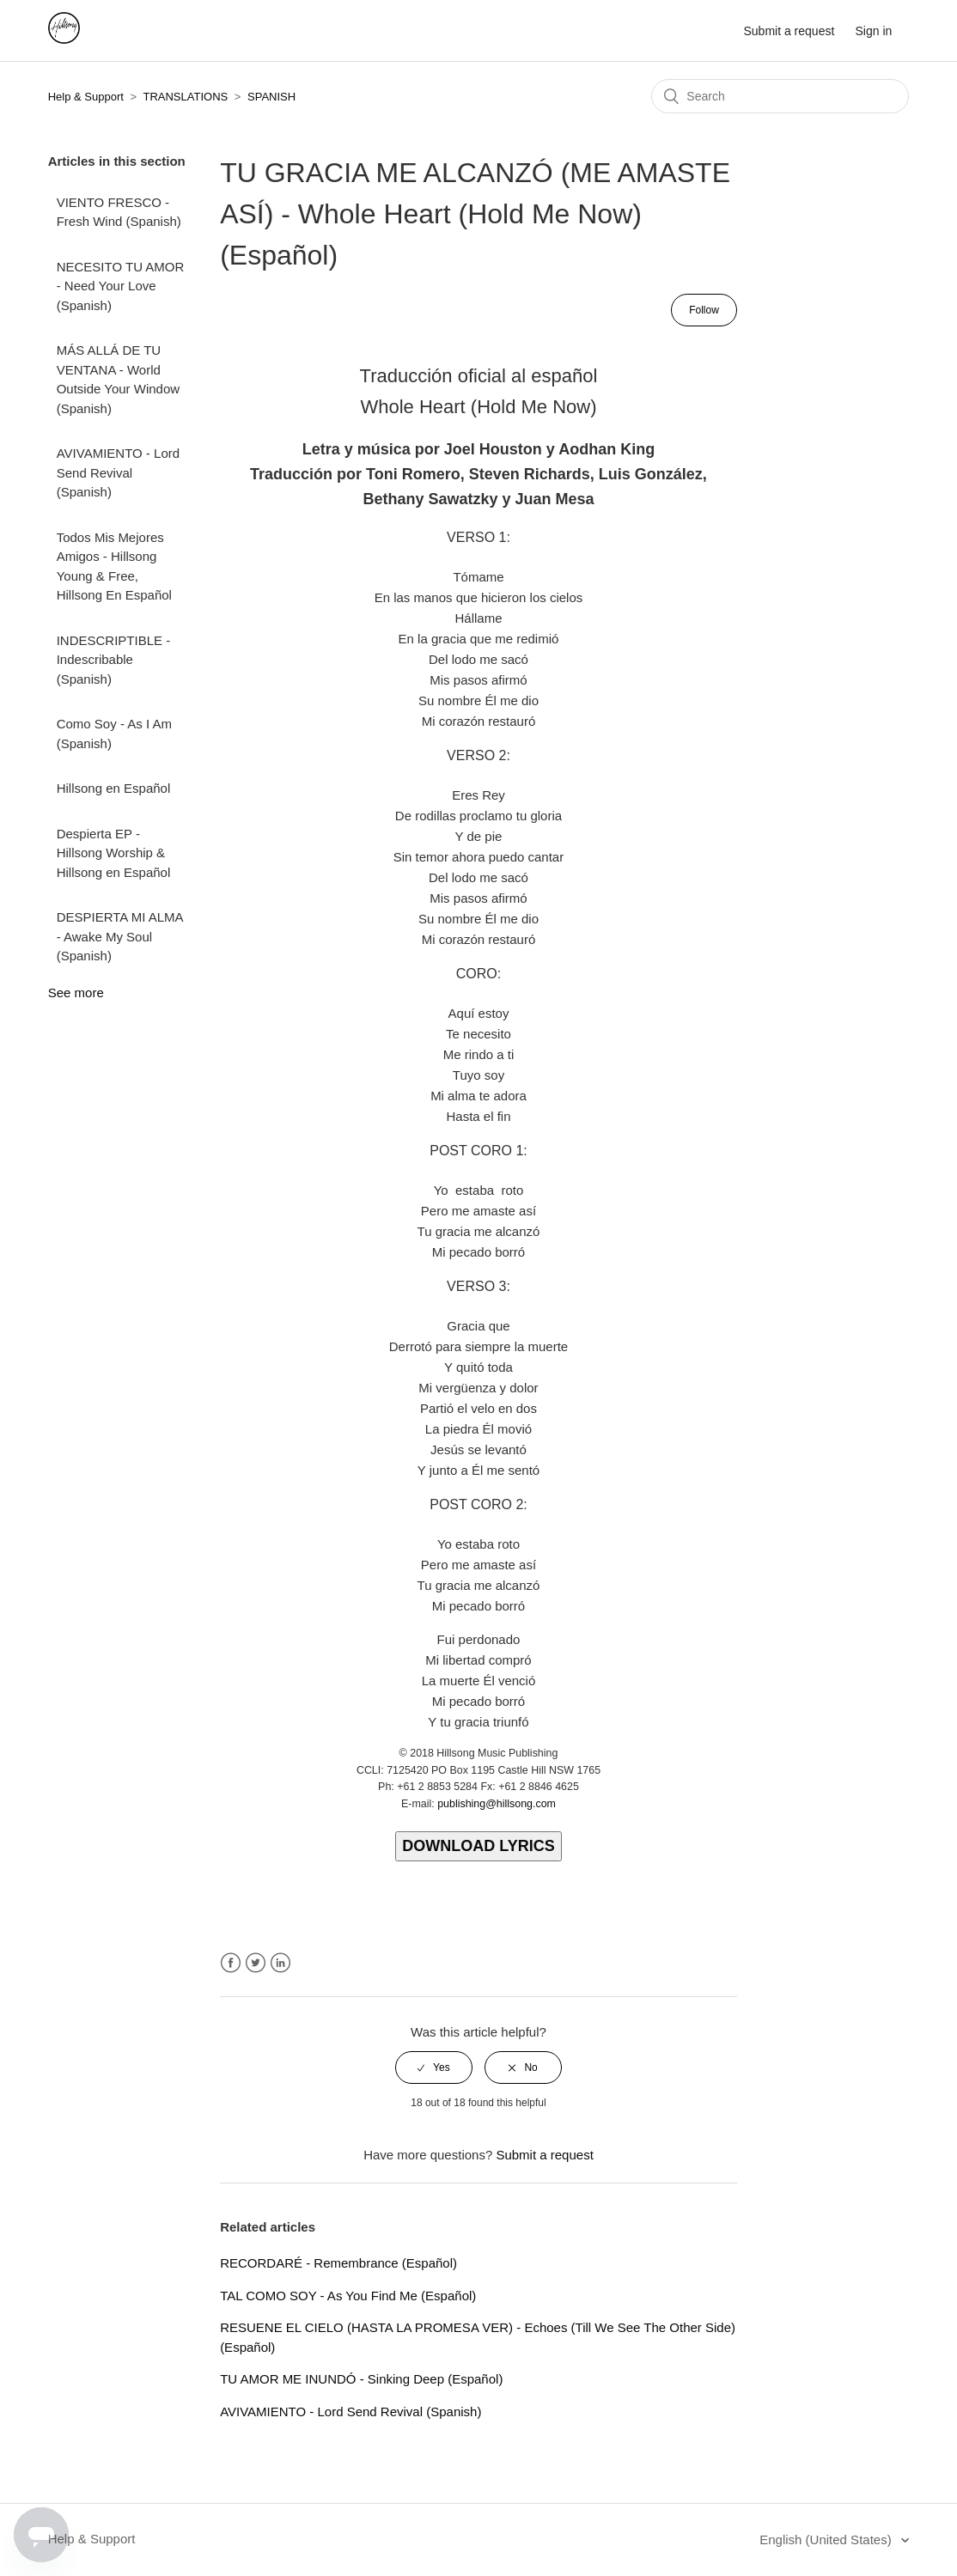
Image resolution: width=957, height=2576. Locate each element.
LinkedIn (280, 1963)
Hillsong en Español (114, 788)
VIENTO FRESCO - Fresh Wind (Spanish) (119, 212)
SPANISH (271, 96)
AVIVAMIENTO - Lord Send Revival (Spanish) (118, 472)
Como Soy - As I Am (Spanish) (114, 733)
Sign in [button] (874, 31)
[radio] (433, 2067)
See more (76, 992)
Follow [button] (704, 310)
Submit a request (788, 31)
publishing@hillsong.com (496, 1804)
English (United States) (827, 2539)
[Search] (780, 96)
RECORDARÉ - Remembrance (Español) (338, 2263)
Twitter (255, 1963)
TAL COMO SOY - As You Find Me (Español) (348, 2295)
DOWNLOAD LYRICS (478, 1845)
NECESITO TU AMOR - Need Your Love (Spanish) (121, 286)
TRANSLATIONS (185, 96)
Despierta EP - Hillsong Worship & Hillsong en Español (114, 853)
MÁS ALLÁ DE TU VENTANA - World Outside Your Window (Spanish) (118, 379)
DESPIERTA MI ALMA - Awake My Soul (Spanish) (120, 936)
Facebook (230, 1963)
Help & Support (86, 96)
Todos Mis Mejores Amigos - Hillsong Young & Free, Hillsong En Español (114, 566)
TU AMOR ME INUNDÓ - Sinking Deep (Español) (361, 2379)
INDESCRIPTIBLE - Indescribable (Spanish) (114, 659)
